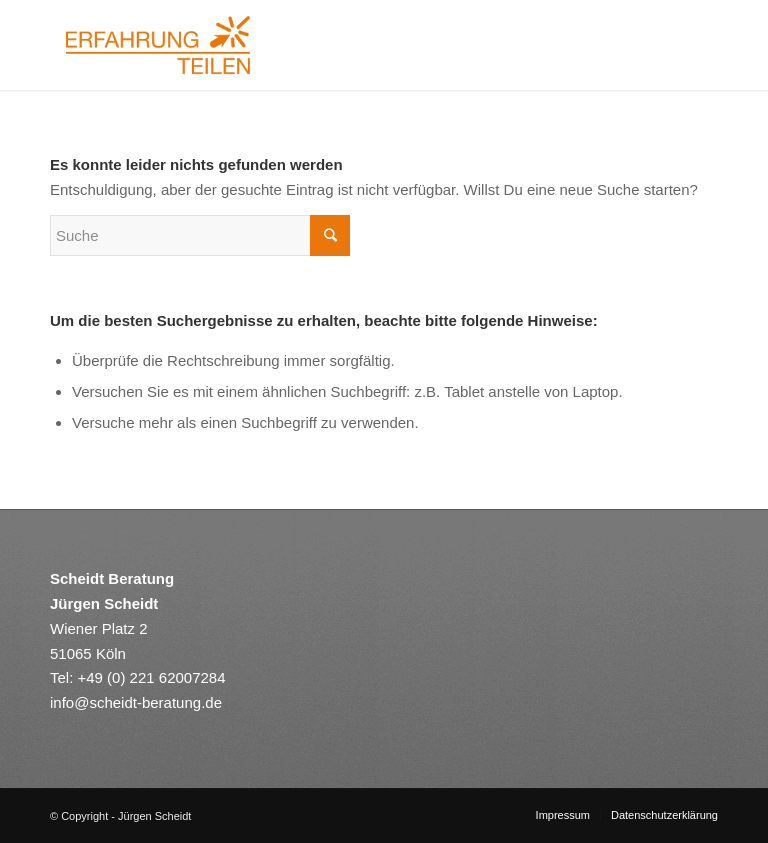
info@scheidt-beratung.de (136, 702)
